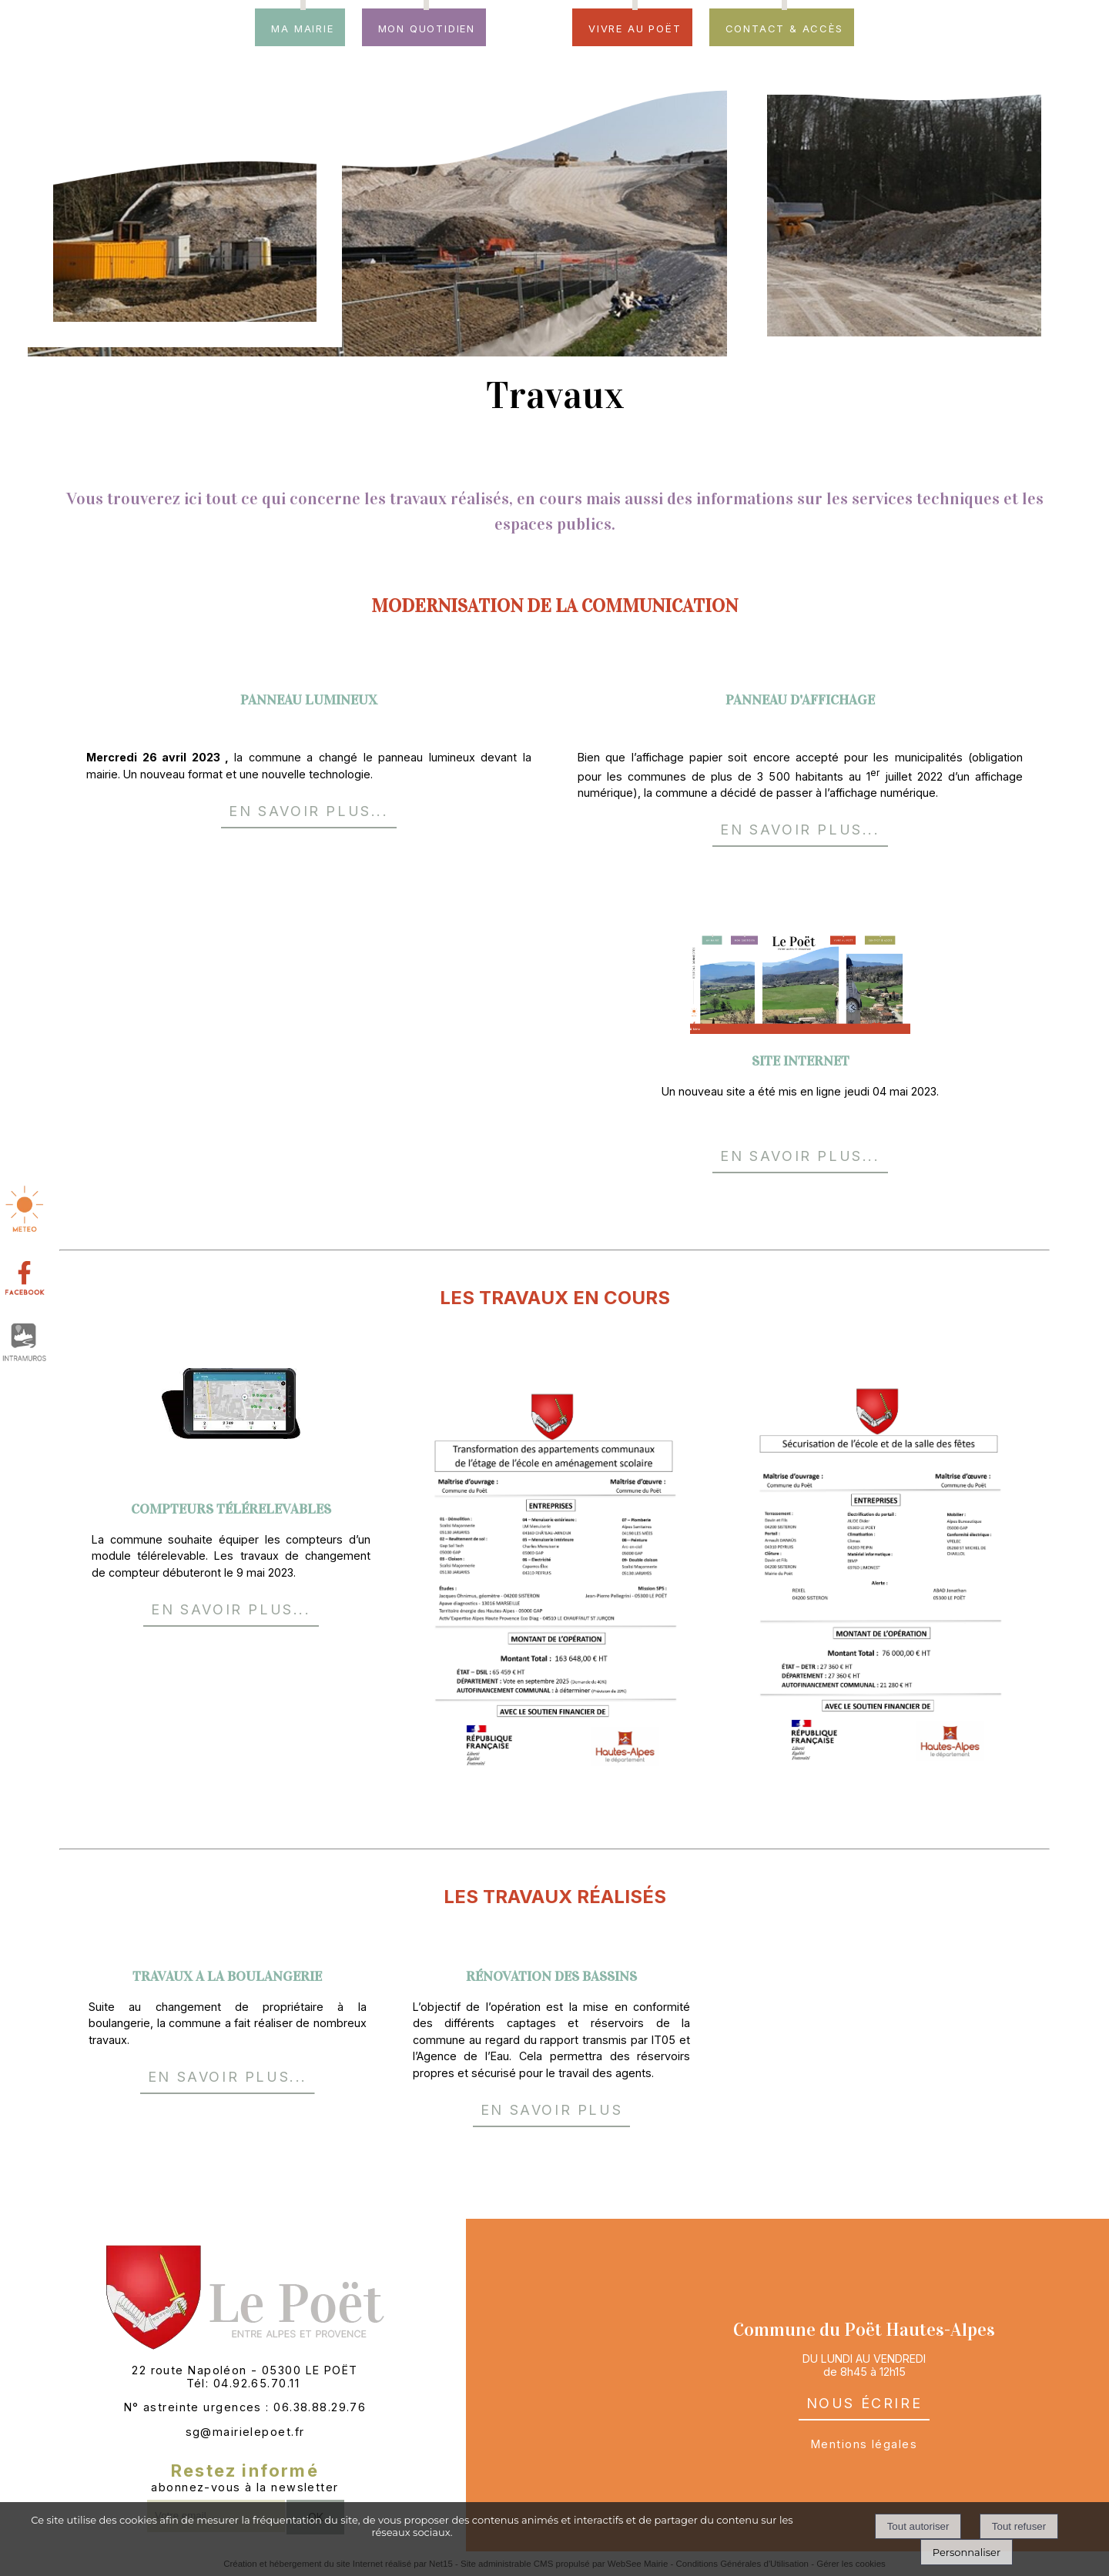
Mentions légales (864, 2444)
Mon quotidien (426, 27)
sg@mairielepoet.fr (245, 2431)
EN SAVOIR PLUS (551, 2107)
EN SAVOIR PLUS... (308, 809)
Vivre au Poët (634, 27)
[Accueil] (529, 35)
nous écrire (864, 2401)
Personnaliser (966, 2552)
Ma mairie (302, 27)
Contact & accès (784, 27)
